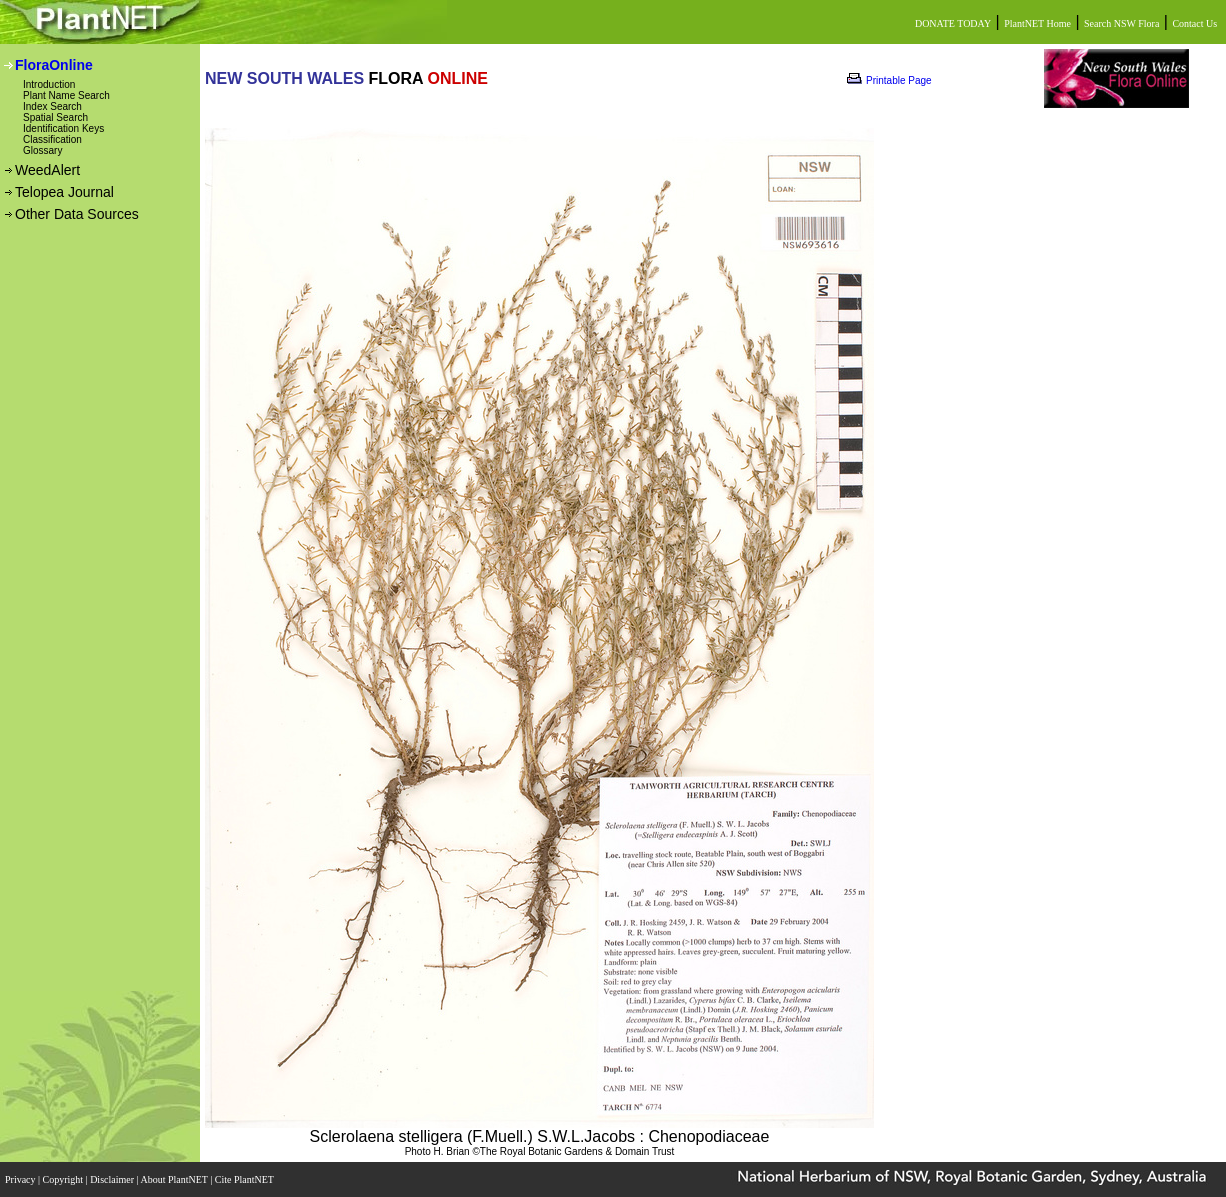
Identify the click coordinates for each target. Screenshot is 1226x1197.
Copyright (64, 1179)
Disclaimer (113, 1179)
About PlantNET (175, 1179)
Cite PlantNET (245, 1179)
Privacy (21, 1179)
